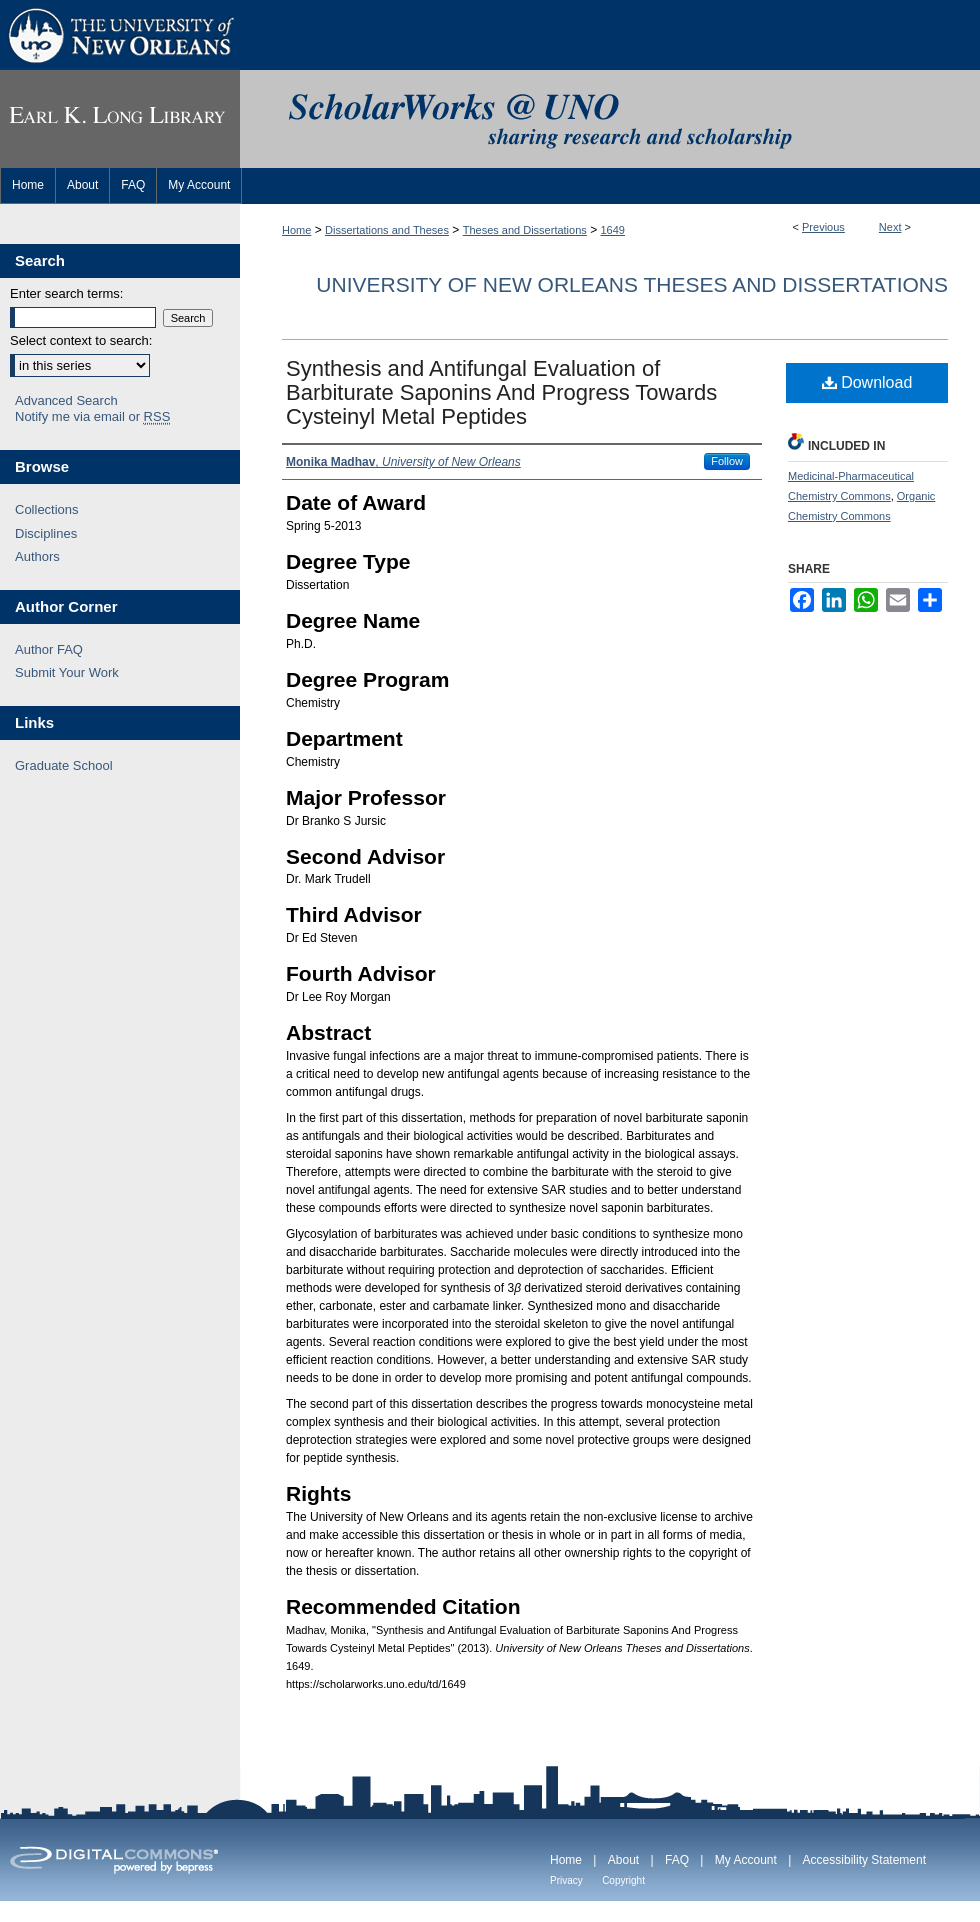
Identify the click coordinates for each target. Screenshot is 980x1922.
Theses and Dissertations (525, 230)
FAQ (677, 1860)
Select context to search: (81, 340)
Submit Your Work (67, 672)
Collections (47, 509)
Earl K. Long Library (120, 119)
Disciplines (46, 533)
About (623, 1860)
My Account (746, 1860)
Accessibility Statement (864, 1860)
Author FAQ (49, 649)
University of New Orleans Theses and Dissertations (632, 284)
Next (890, 227)
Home (296, 230)
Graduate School (64, 765)
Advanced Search (66, 400)
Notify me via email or (92, 417)
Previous (823, 227)
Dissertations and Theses (387, 230)
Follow (727, 461)
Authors (37, 556)
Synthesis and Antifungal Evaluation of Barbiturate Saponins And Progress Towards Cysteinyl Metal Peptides (501, 392)
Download (867, 382)
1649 (613, 230)
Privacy (566, 1880)
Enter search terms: (66, 293)
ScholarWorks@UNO (610, 119)
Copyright (623, 1880)
